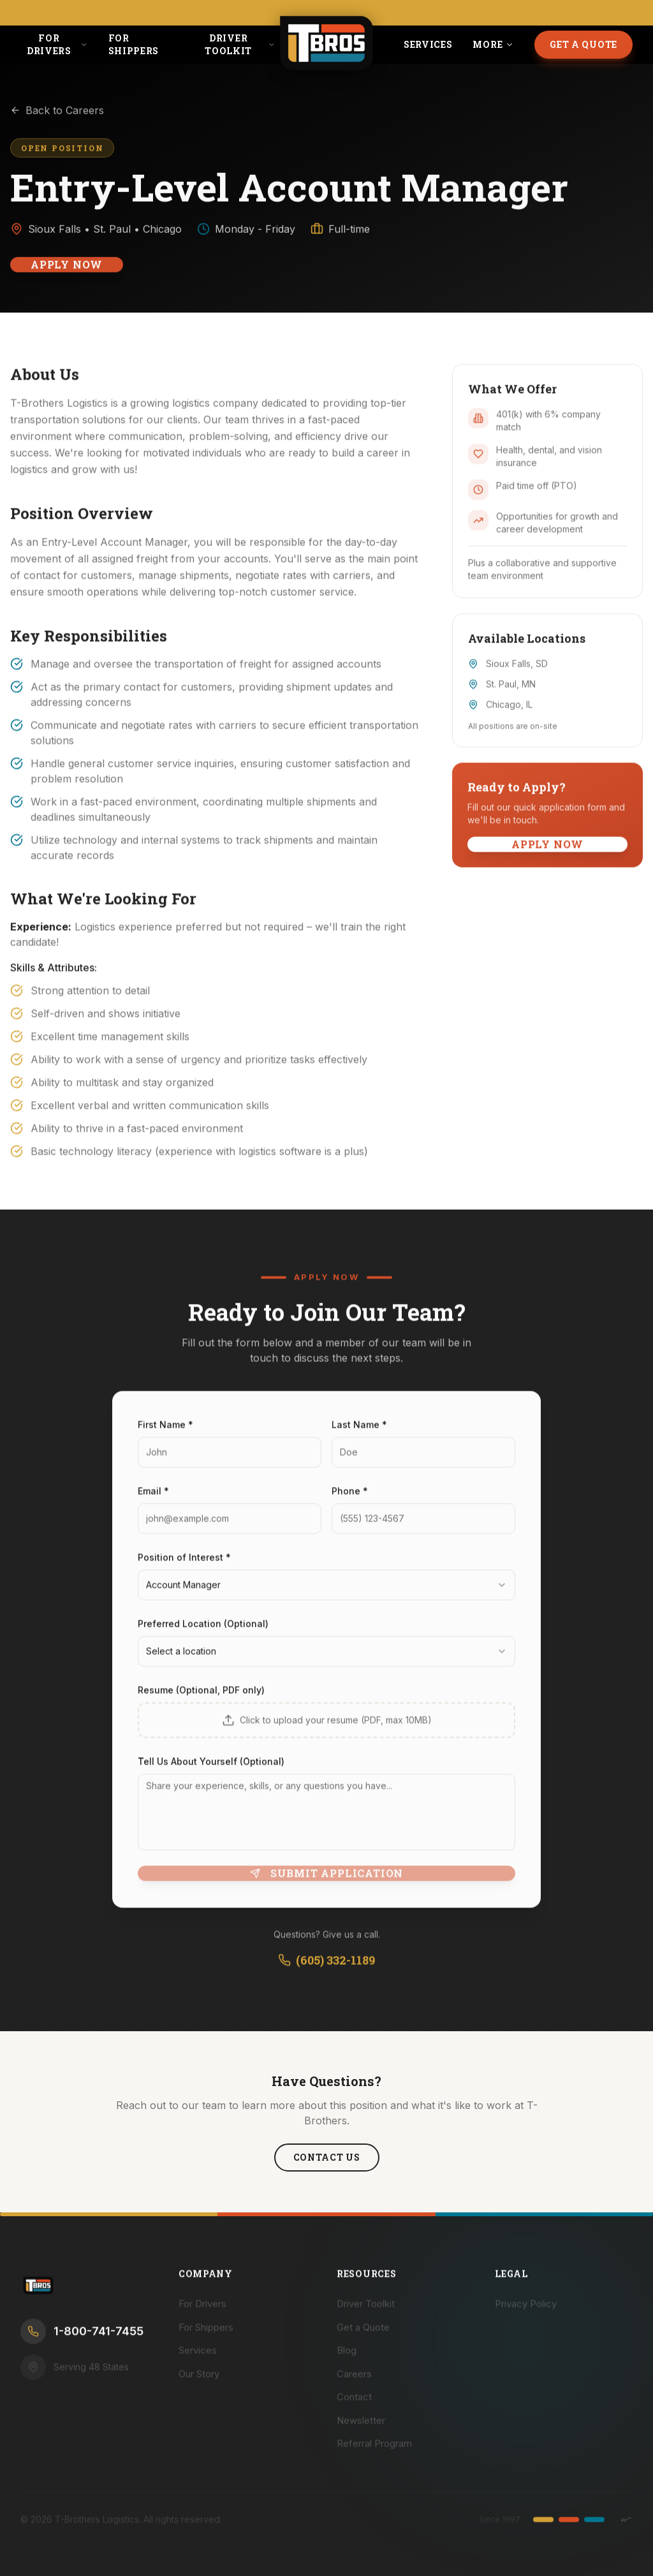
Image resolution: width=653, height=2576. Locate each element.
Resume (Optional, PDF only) (201, 1698)
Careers (354, 2382)
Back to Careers (57, 118)
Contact (354, 2405)
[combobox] (326, 1593)
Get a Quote (583, 44)
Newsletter (361, 2428)
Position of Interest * (184, 1565)
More (493, 44)
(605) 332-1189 (326, 1968)
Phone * (350, 1499)
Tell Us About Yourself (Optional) (211, 1770)
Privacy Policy (526, 2312)
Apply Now (67, 272)
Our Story (199, 2382)
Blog (346, 2359)
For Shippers (133, 44)
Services (428, 44)
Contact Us (326, 2157)
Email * (153, 1499)
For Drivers (57, 44)
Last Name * (359, 1433)
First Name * (165, 1433)
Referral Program (374, 2452)
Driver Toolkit (240, 44)
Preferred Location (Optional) (203, 1632)
